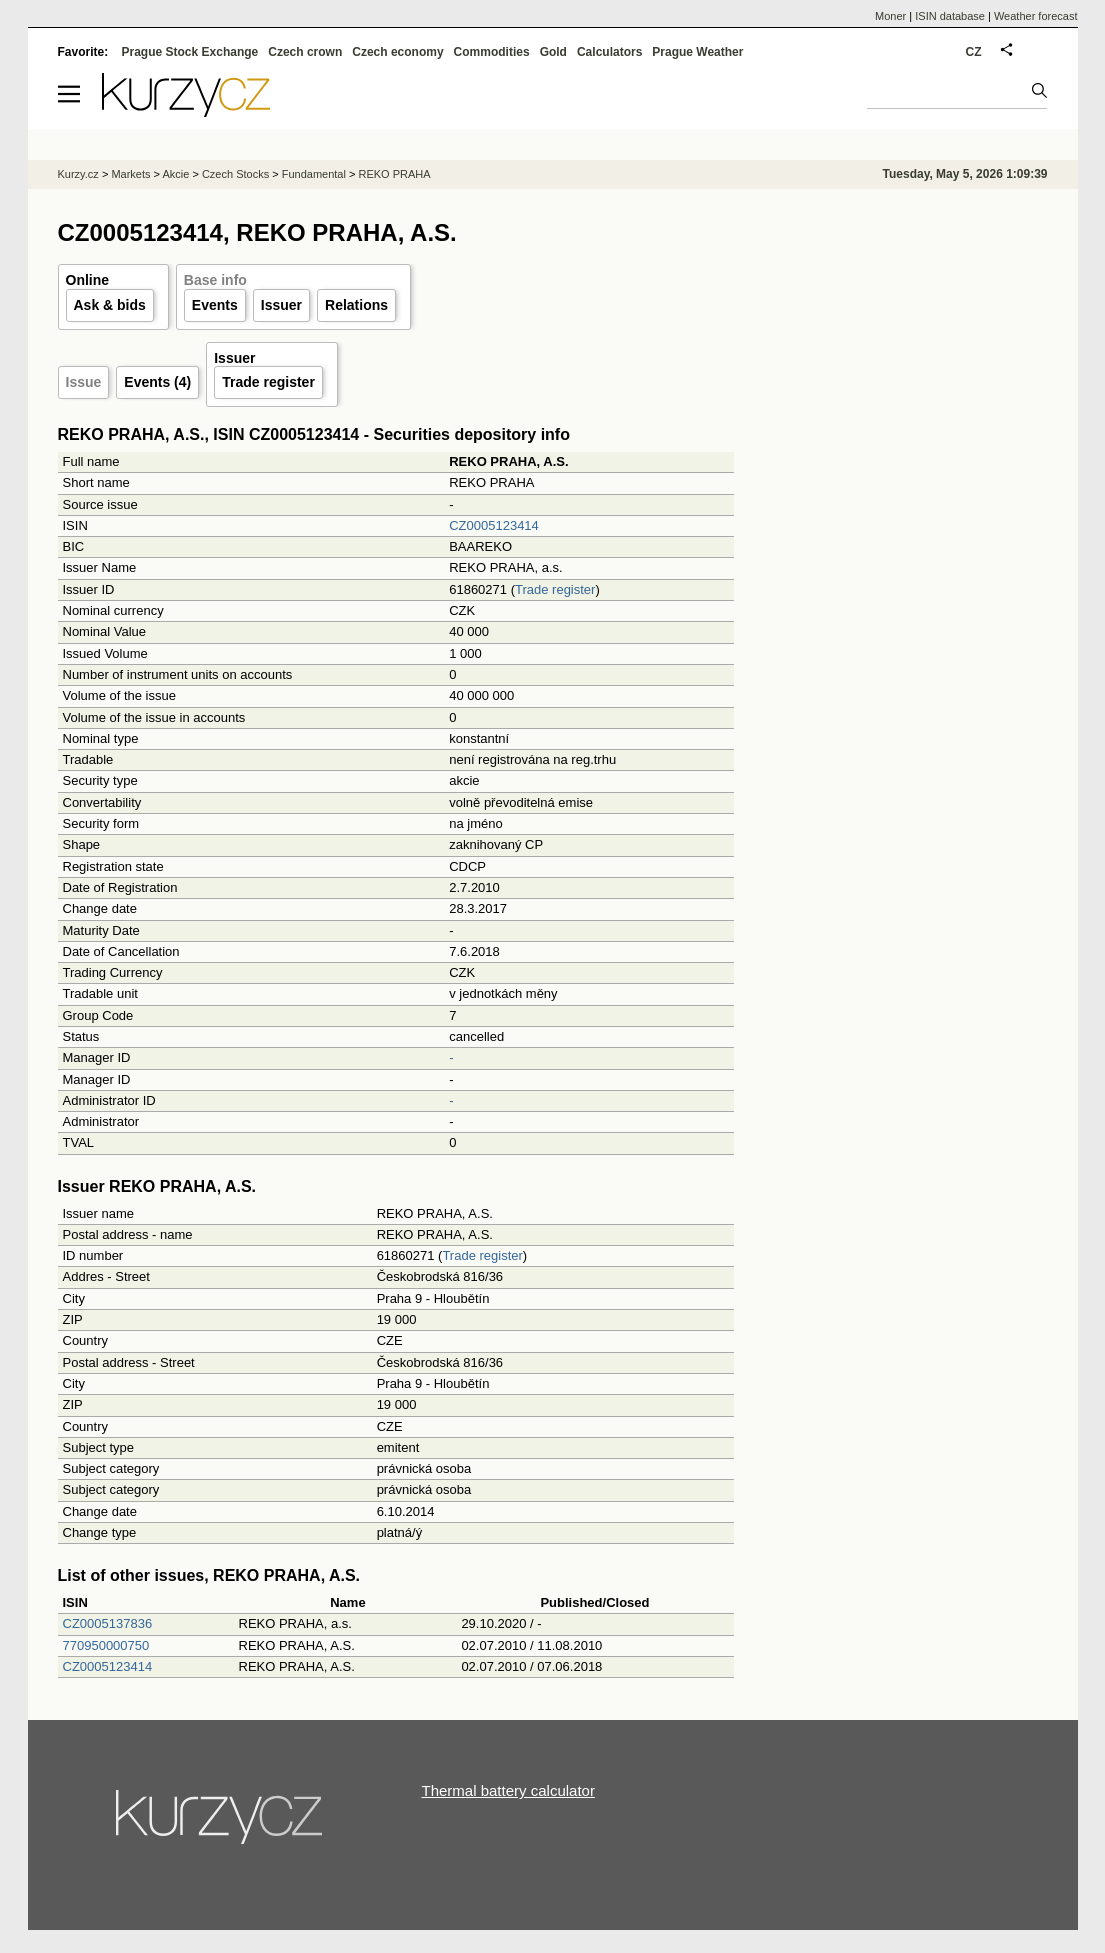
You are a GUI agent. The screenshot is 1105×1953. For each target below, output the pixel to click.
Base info (215, 280)
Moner (890, 16)
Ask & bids (110, 305)
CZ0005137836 (108, 1623)
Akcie (175, 174)
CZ (974, 52)
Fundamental (314, 174)
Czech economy (397, 52)
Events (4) (157, 382)
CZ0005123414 (494, 525)
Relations (356, 305)
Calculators (609, 52)
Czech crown (305, 52)
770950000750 (106, 1645)
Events (215, 305)
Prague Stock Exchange (190, 52)
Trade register (268, 382)
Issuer (281, 305)
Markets (130, 174)
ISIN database (950, 16)
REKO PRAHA (394, 174)
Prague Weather (697, 52)
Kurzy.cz (78, 174)
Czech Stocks (235, 174)
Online (88, 280)
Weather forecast (1036, 16)
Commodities (492, 52)
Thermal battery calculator (508, 1790)
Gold (553, 52)
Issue (84, 382)
